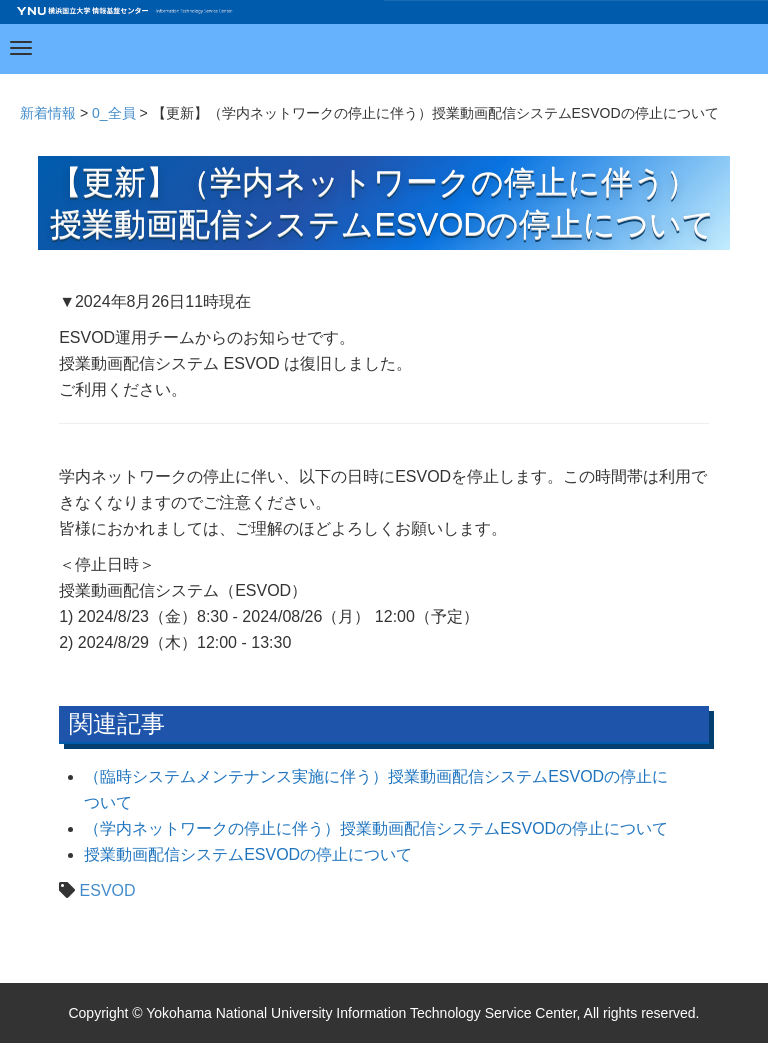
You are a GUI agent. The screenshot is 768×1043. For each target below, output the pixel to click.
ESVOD (108, 890)
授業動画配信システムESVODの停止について (248, 854)
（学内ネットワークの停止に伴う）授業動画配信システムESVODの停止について (376, 828)
